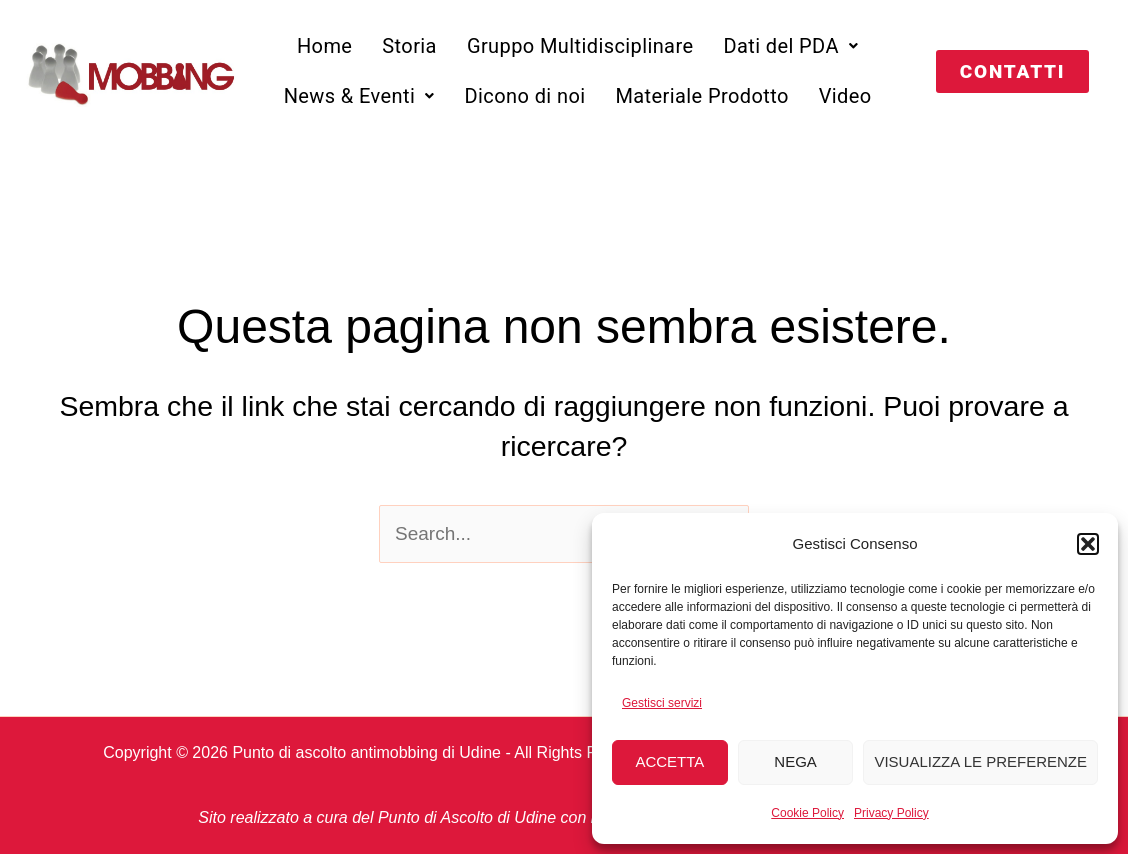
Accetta (669, 761)
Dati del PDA (790, 46)
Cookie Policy (807, 813)
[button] (1088, 544)
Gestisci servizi (662, 703)
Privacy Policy (891, 813)
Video (845, 96)
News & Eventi (359, 96)
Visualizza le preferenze (980, 761)
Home (324, 46)
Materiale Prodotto (701, 96)
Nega (795, 761)
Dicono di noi (525, 96)
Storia (409, 46)
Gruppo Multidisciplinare (580, 46)
